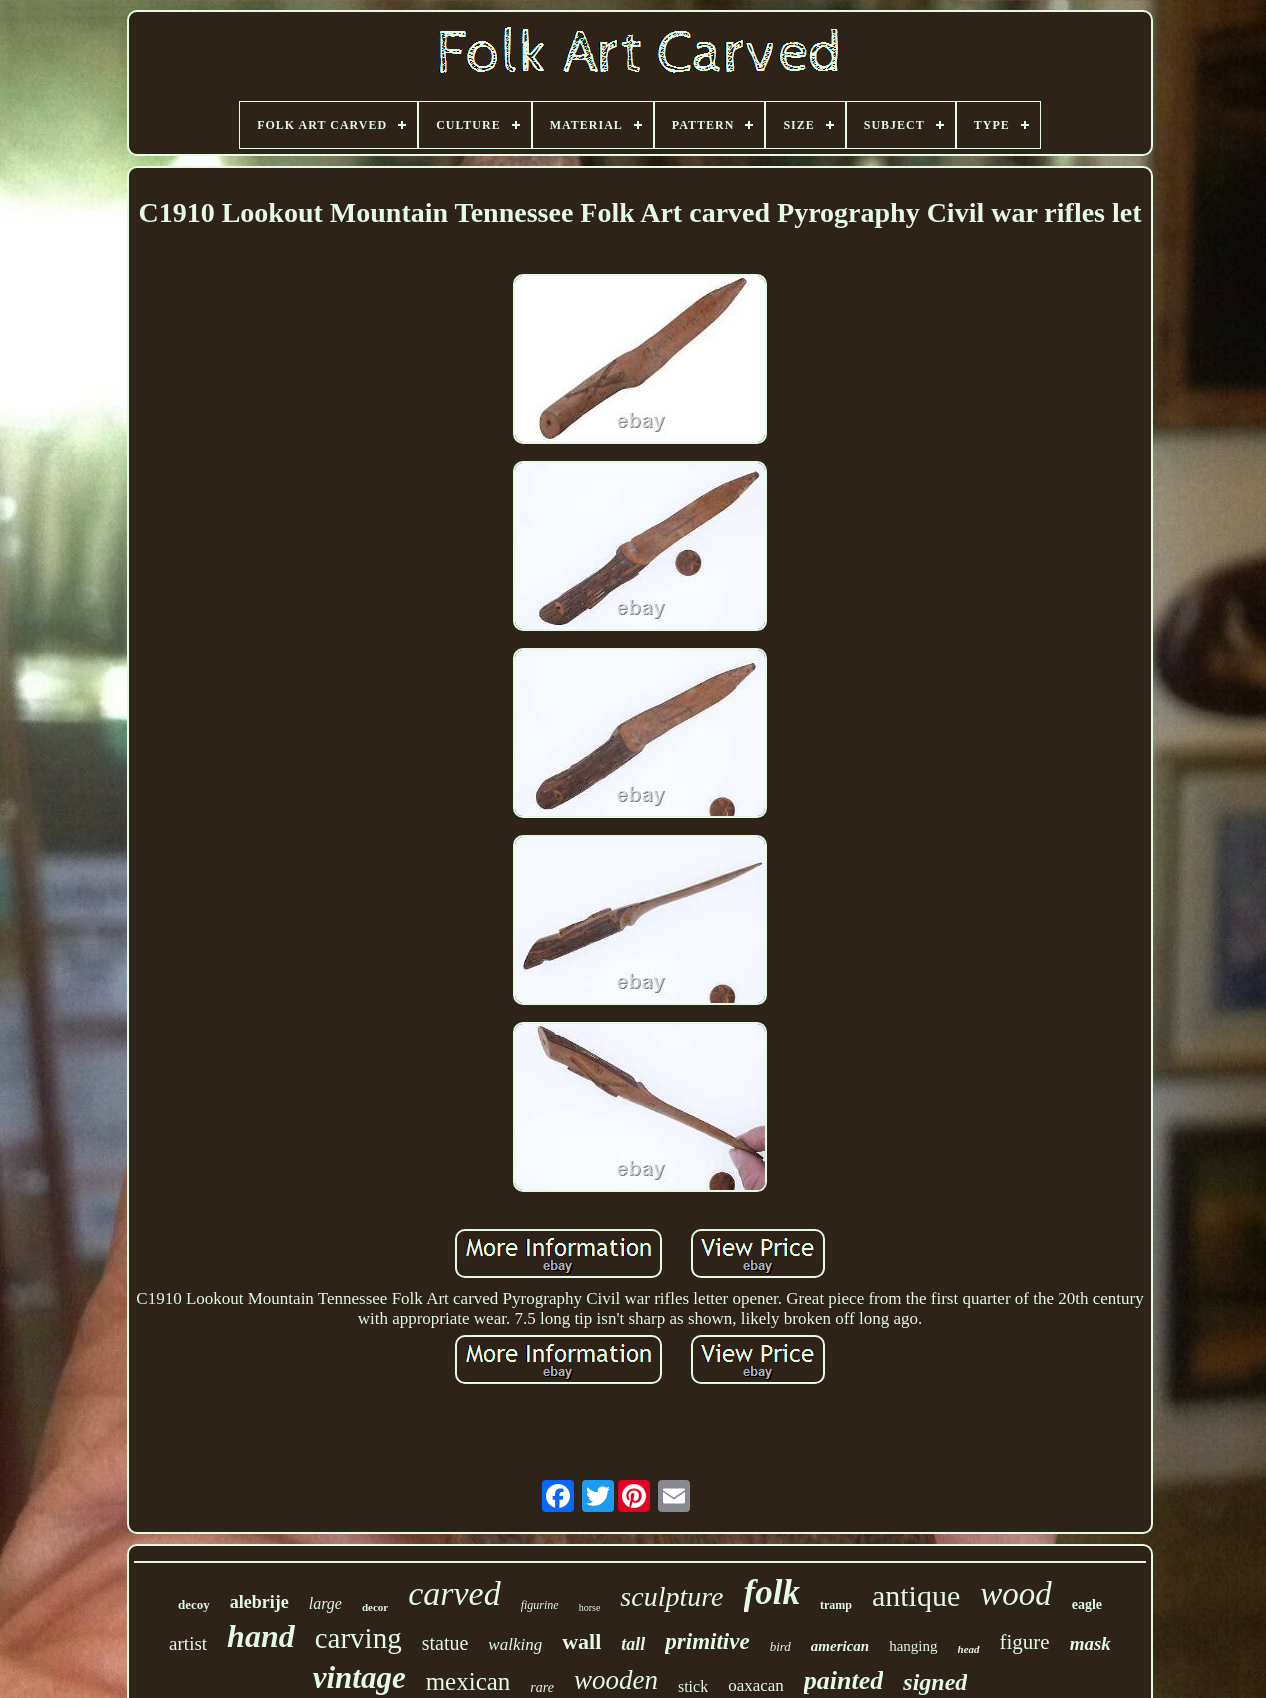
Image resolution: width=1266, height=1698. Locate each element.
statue (445, 1643)
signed (935, 1682)
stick (693, 1686)
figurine (540, 1605)
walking (515, 1644)
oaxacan (756, 1685)
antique (916, 1595)
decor (375, 1607)
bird (780, 1646)
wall (581, 1641)
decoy (194, 1604)
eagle (1087, 1604)
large (325, 1603)
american (840, 1646)
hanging (913, 1646)
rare (542, 1687)
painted (843, 1680)
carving (358, 1638)
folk (772, 1592)
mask (1090, 1643)
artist (188, 1643)
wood (1016, 1594)
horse (590, 1607)
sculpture (671, 1596)
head (969, 1649)
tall (633, 1644)
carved (454, 1593)
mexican (468, 1681)
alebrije (259, 1602)
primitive (707, 1641)
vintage (359, 1677)
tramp (836, 1605)
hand (261, 1636)
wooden (616, 1680)
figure (1025, 1642)
